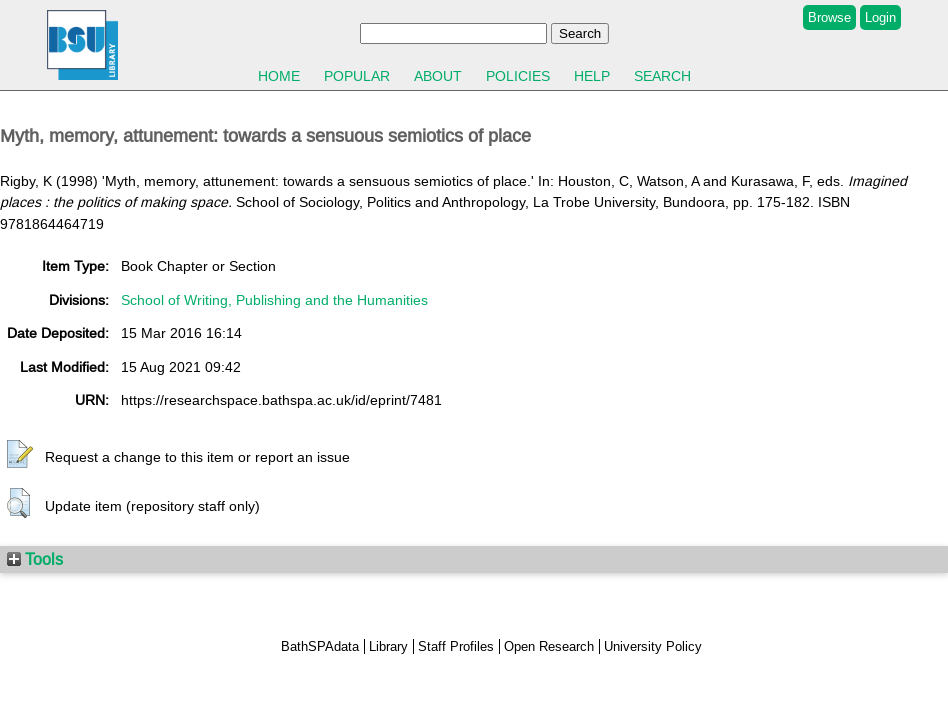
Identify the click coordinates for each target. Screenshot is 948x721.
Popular (357, 76)
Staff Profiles (456, 646)
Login (880, 17)
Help (592, 76)
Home (279, 76)
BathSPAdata (320, 646)
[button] (20, 455)
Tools (35, 559)
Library (388, 646)
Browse (829, 17)
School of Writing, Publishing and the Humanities (274, 300)
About (438, 76)
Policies (518, 76)
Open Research (549, 646)
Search (662, 76)
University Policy (653, 646)
